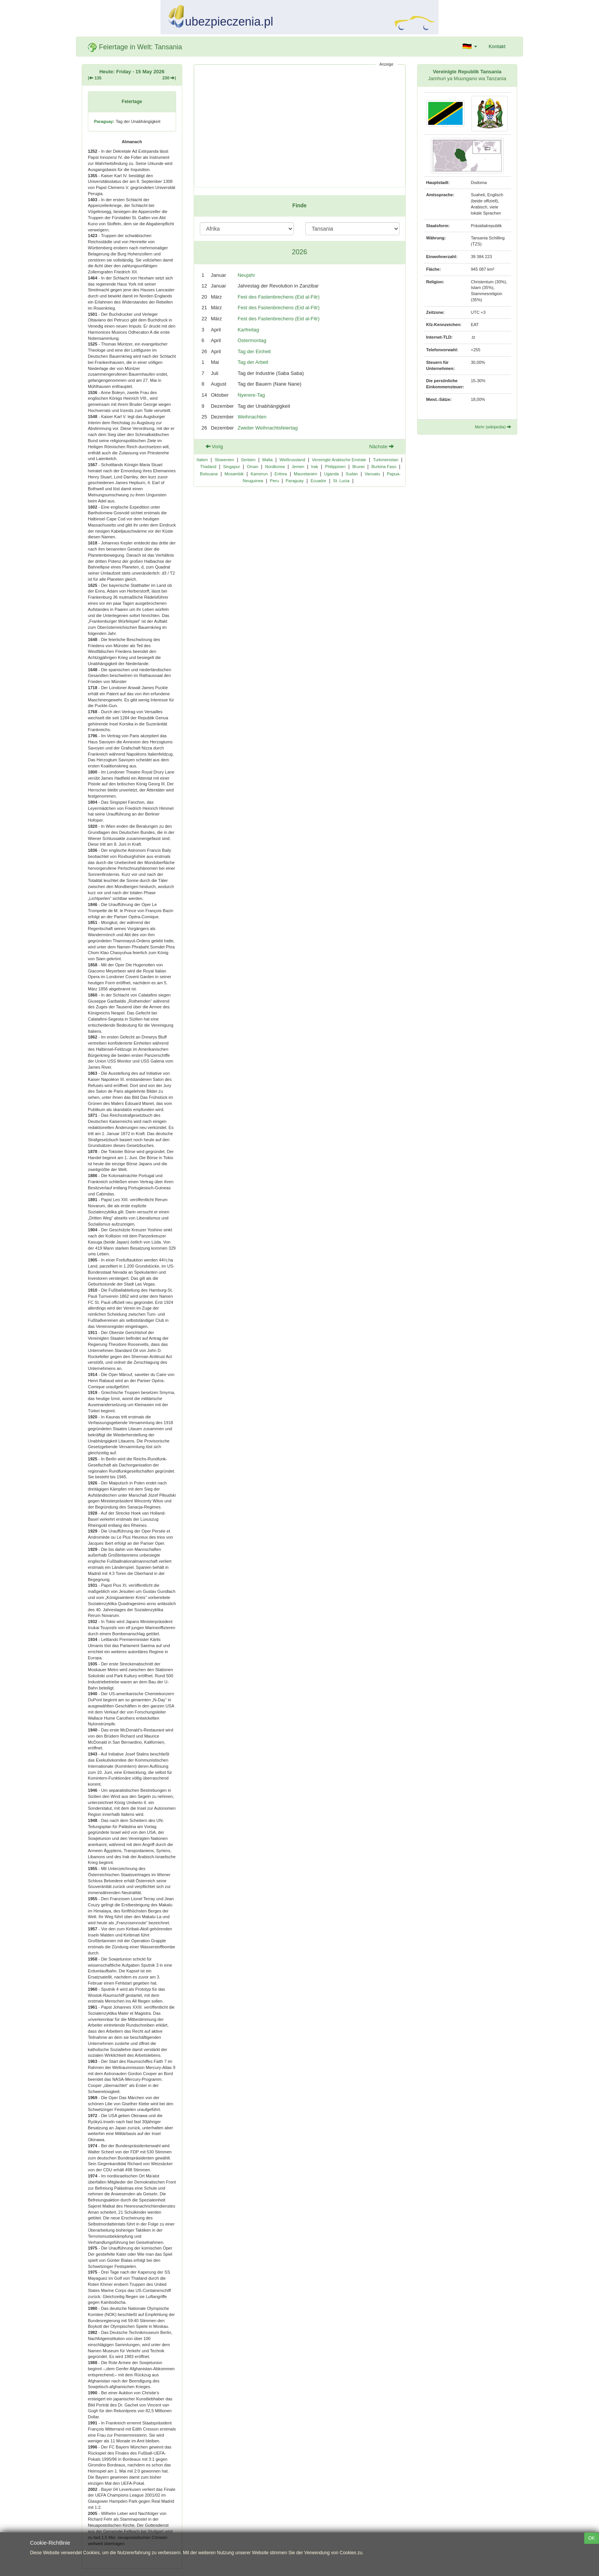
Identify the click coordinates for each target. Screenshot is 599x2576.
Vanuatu (372, 474)
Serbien (248, 459)
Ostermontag (252, 340)
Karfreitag (248, 330)
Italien (202, 459)
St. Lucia (341, 480)
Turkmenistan (385, 459)
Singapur (231, 466)
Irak (314, 466)
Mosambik (234, 474)
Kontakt (497, 46)
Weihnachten (252, 417)
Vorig (214, 446)
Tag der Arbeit (253, 362)
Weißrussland (292, 459)
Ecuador (318, 480)
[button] (470, 46)
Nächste (381, 446)
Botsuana (209, 474)
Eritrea (281, 474)
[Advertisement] (299, 126)
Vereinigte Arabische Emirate (339, 459)
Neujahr (246, 275)
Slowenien (224, 459)
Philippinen (335, 466)
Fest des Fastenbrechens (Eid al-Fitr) (279, 297)
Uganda (331, 474)
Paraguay (295, 480)
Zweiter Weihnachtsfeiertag (268, 428)
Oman (252, 466)
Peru (274, 480)
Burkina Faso (383, 466)
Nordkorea (275, 466)
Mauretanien (305, 474)
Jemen (297, 466)
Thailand (208, 466)
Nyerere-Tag (251, 395)
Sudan (352, 474)
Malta (267, 459)
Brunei (358, 466)
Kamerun (259, 474)
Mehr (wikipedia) (493, 427)
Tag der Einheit (254, 351)
